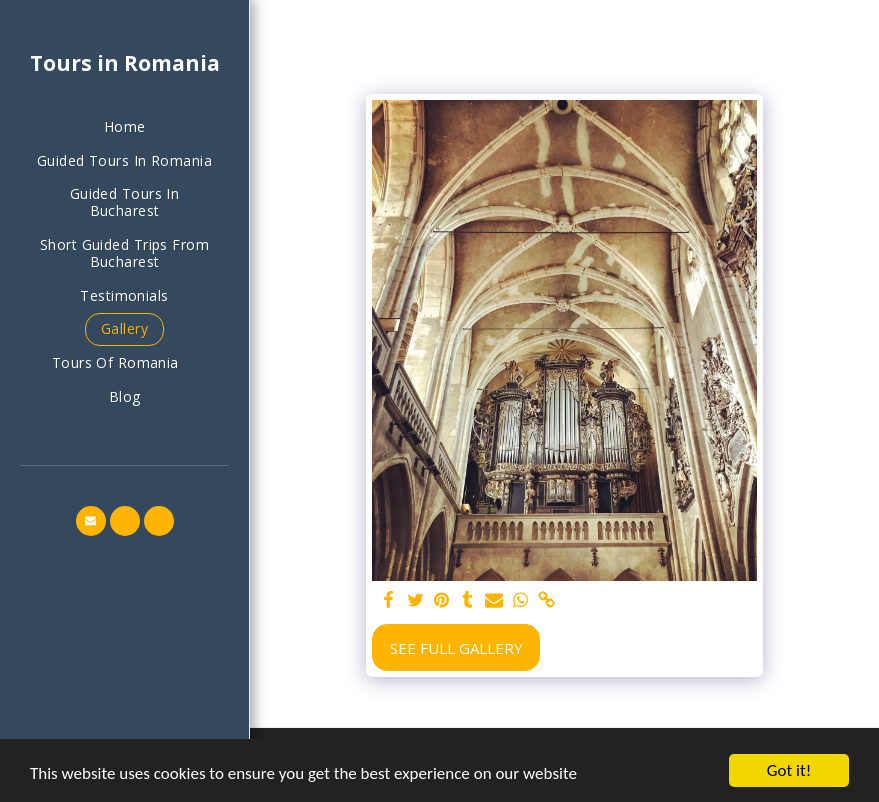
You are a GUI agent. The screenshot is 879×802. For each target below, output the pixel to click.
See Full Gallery (456, 648)
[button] (124, 363)
